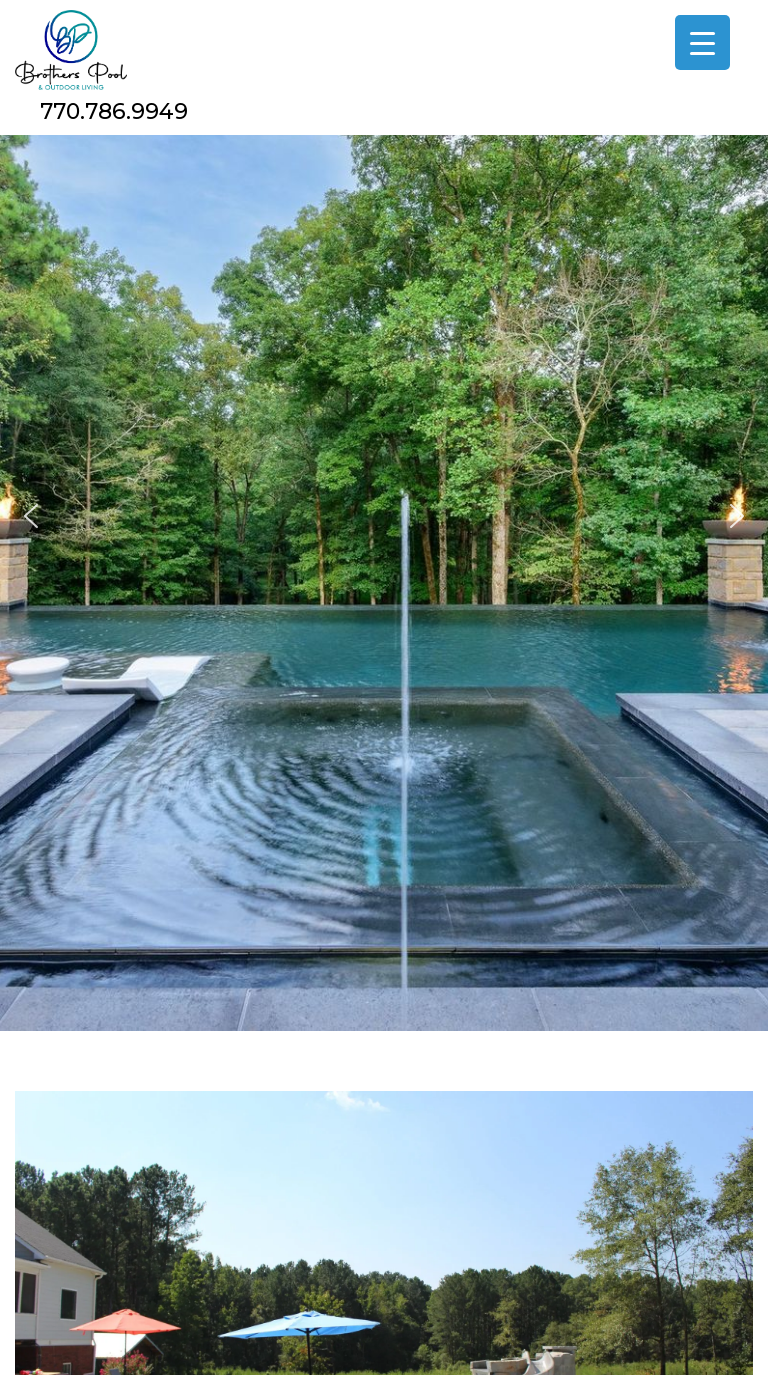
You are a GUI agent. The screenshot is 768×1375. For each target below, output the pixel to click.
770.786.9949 (114, 111)
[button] (31, 516)
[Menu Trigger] (702, 42)
